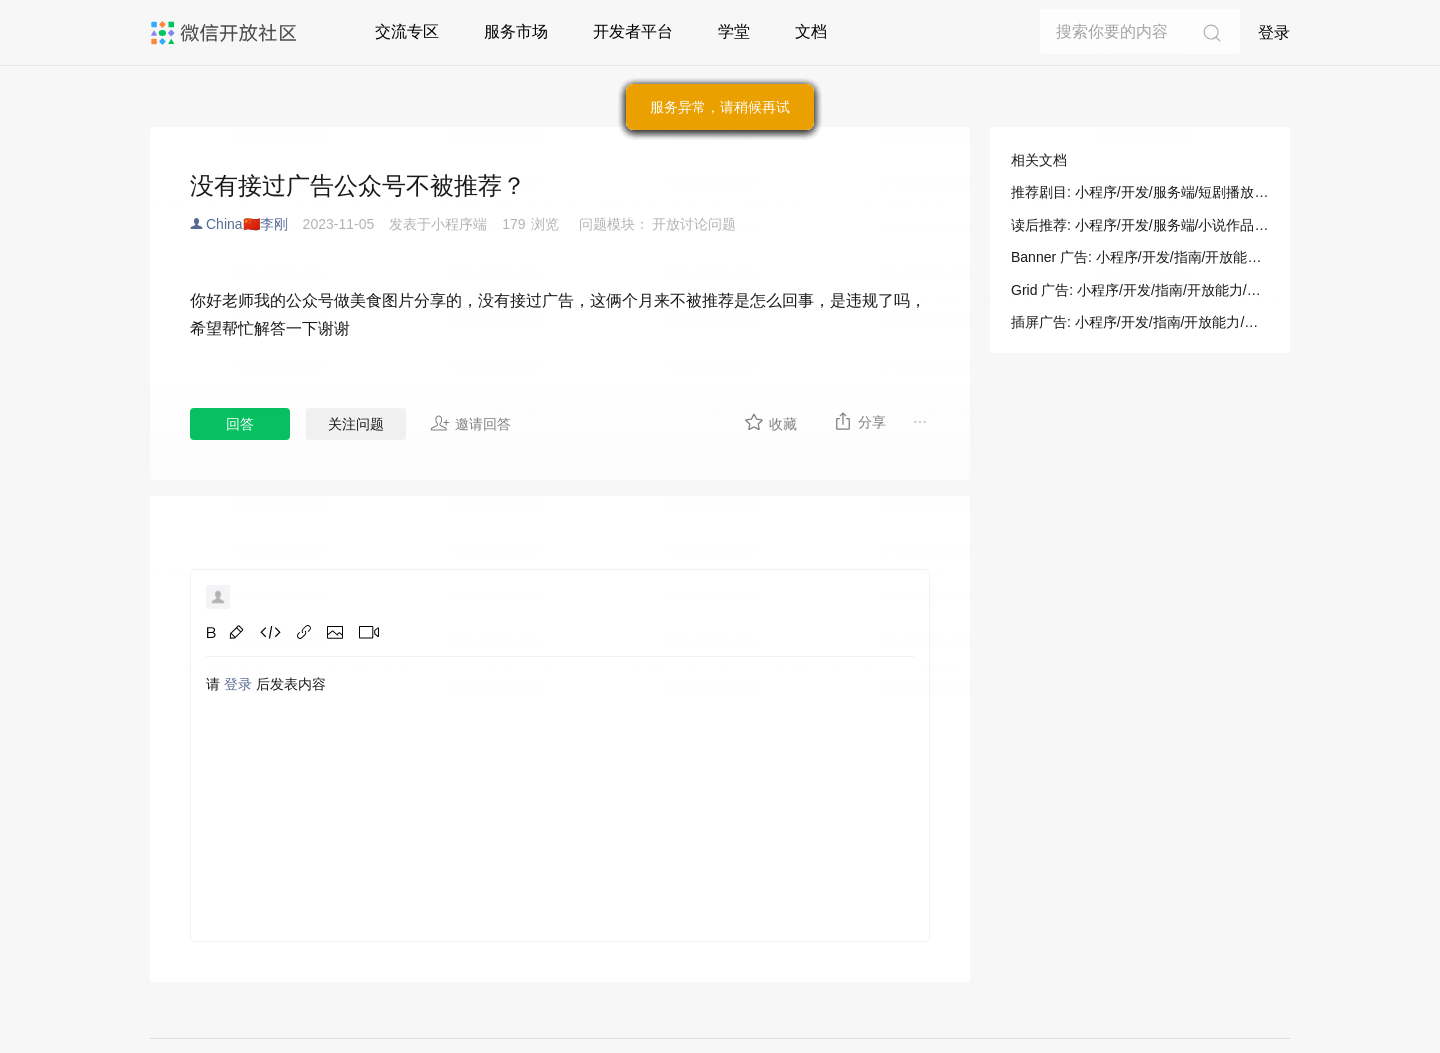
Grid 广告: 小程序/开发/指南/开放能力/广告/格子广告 (1140, 290)
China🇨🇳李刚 (247, 224)
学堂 (734, 31)
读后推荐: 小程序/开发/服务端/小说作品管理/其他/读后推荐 (1140, 225)
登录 (1274, 32)
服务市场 (516, 31)
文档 (811, 31)
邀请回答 (470, 423)
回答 (240, 424)
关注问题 (356, 424)
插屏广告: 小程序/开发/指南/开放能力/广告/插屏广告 (1140, 322)
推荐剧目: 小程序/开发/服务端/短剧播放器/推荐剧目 (1140, 192)
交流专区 (407, 31)
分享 (859, 421)
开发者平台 (633, 31)
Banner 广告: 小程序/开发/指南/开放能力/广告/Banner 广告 (1140, 257)
